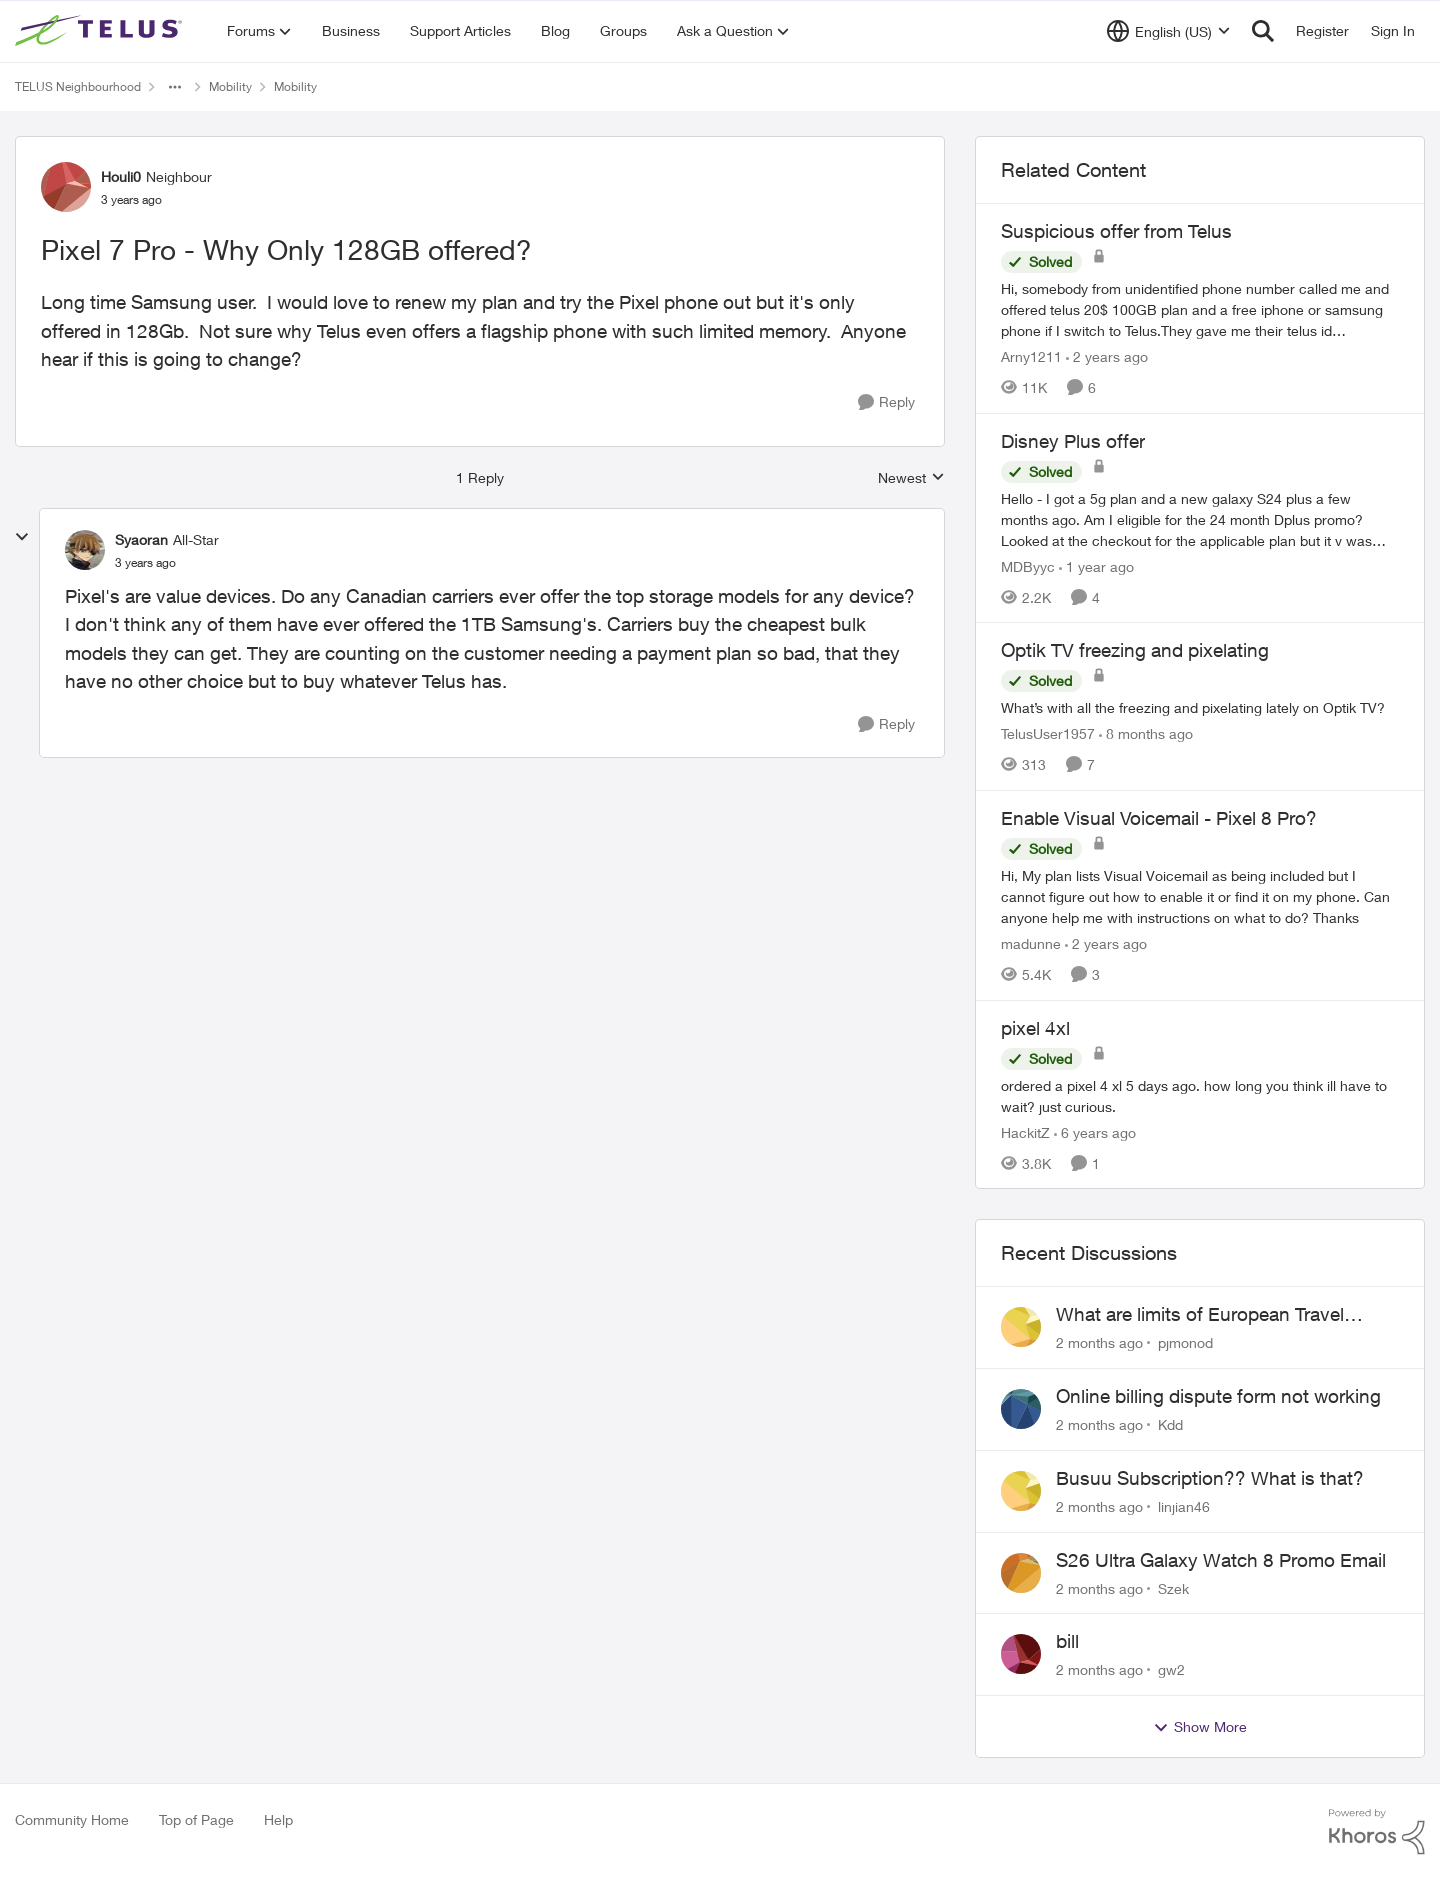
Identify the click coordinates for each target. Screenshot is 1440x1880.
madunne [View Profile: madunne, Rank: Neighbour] (1031, 943)
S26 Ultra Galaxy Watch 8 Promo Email (1221, 1560)
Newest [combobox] (911, 478)
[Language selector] (1168, 31)
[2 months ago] (1099, 1342)
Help (278, 1819)
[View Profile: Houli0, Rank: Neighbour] (66, 187)
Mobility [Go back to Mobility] (230, 86)
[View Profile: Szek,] (1021, 1573)
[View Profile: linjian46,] (1021, 1491)
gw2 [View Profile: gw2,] (1171, 1669)
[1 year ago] (1096, 565)
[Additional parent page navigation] (175, 87)
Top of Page (196, 1819)
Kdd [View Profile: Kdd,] (1170, 1424)
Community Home (72, 1819)
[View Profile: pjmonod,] (1021, 1327)
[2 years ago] (1107, 356)
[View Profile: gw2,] (1021, 1654)
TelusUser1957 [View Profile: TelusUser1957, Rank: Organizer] (1048, 733)
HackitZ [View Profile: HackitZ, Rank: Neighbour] (1025, 1131)
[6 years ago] (1095, 1131)
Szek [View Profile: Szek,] (1173, 1587)
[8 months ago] (1146, 733)
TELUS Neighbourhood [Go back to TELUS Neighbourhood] (78, 86)
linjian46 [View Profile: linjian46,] (1184, 1506)
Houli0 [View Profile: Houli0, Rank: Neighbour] (121, 176)
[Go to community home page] (101, 31)
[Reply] (886, 402)
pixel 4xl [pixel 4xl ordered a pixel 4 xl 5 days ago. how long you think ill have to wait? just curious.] (1035, 1028)
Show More (1200, 1727)
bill (1067, 1641)
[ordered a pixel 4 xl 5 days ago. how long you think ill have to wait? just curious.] (1200, 1095)
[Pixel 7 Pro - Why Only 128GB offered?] (145, 563)
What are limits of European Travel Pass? (1200, 1315)
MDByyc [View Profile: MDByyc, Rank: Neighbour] (1028, 565)
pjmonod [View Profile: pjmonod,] (1185, 1342)
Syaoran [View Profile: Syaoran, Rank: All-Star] (141, 539)
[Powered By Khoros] (1377, 1832)
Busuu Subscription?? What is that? (1210, 1478)
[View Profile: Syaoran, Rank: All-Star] (85, 550)
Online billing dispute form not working (1218, 1396)
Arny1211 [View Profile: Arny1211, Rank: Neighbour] (1031, 356)
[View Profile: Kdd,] (1021, 1409)
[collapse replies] (22, 537)
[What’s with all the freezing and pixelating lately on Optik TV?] (1200, 707)
